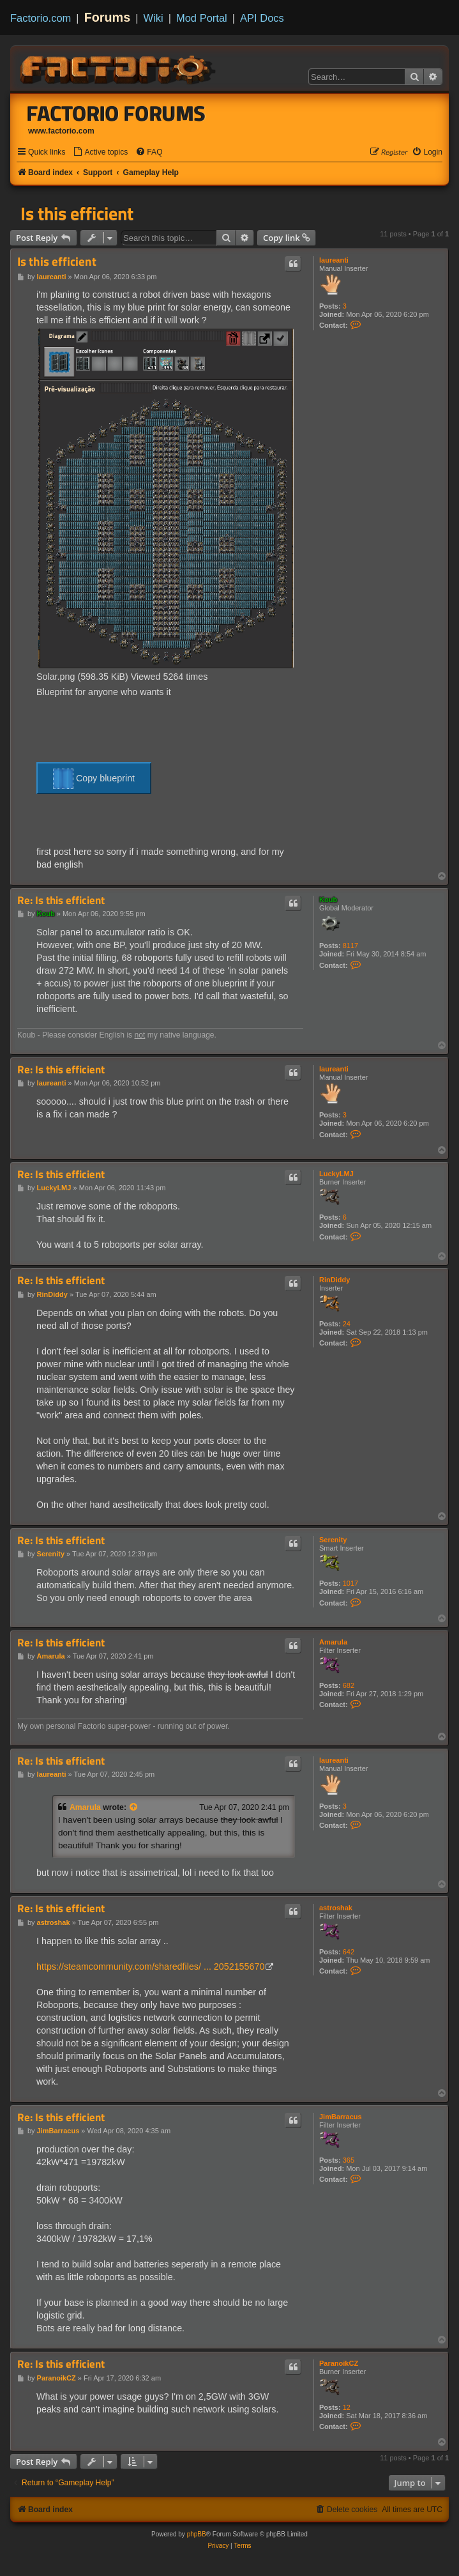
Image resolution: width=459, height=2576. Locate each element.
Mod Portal (201, 18)
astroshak (335, 1908)
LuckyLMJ (336, 1173)
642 (348, 1952)
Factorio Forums (116, 113)
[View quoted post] (134, 1807)
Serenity (333, 1540)
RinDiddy (334, 1280)
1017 (350, 1583)
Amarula (333, 1642)
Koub (328, 899)
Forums (107, 17)
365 (348, 2160)
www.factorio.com (61, 130)
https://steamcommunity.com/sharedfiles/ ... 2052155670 (150, 1966)
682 (348, 1685)
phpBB (196, 2534)
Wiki (153, 18)
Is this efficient (76, 213)
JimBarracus (340, 2116)
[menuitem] (100, 152)
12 (346, 2407)
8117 (350, 945)
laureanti (334, 260)
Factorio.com (40, 18)
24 (346, 1324)
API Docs (262, 18)
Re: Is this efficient (61, 900)
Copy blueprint (94, 779)
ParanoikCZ (338, 2363)
